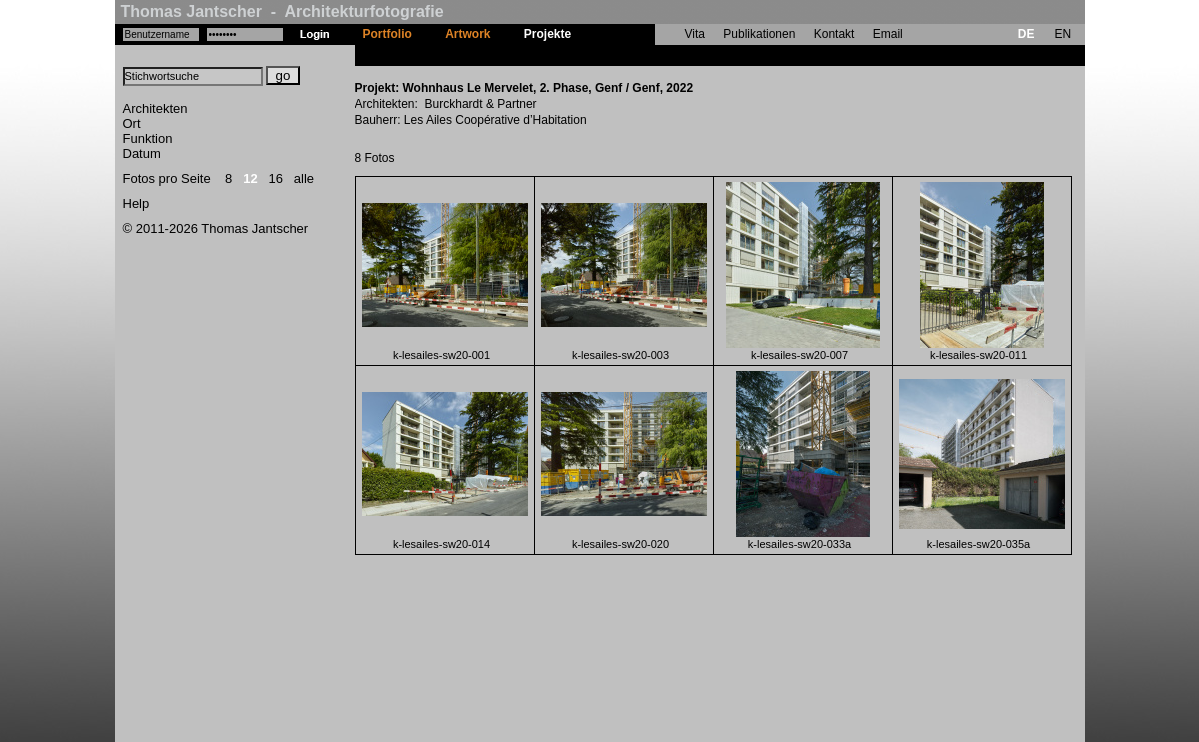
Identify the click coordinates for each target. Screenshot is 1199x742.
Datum (142, 153)
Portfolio (387, 34)
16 (276, 178)
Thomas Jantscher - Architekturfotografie (282, 11)
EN (1062, 34)
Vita (695, 34)
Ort (132, 123)
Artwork (467, 34)
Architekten (155, 108)
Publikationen (759, 34)
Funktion (148, 138)
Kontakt (834, 34)
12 (250, 178)
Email (888, 34)
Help (136, 203)
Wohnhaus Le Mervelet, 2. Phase (681, 55)
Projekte (547, 34)
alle (304, 178)
